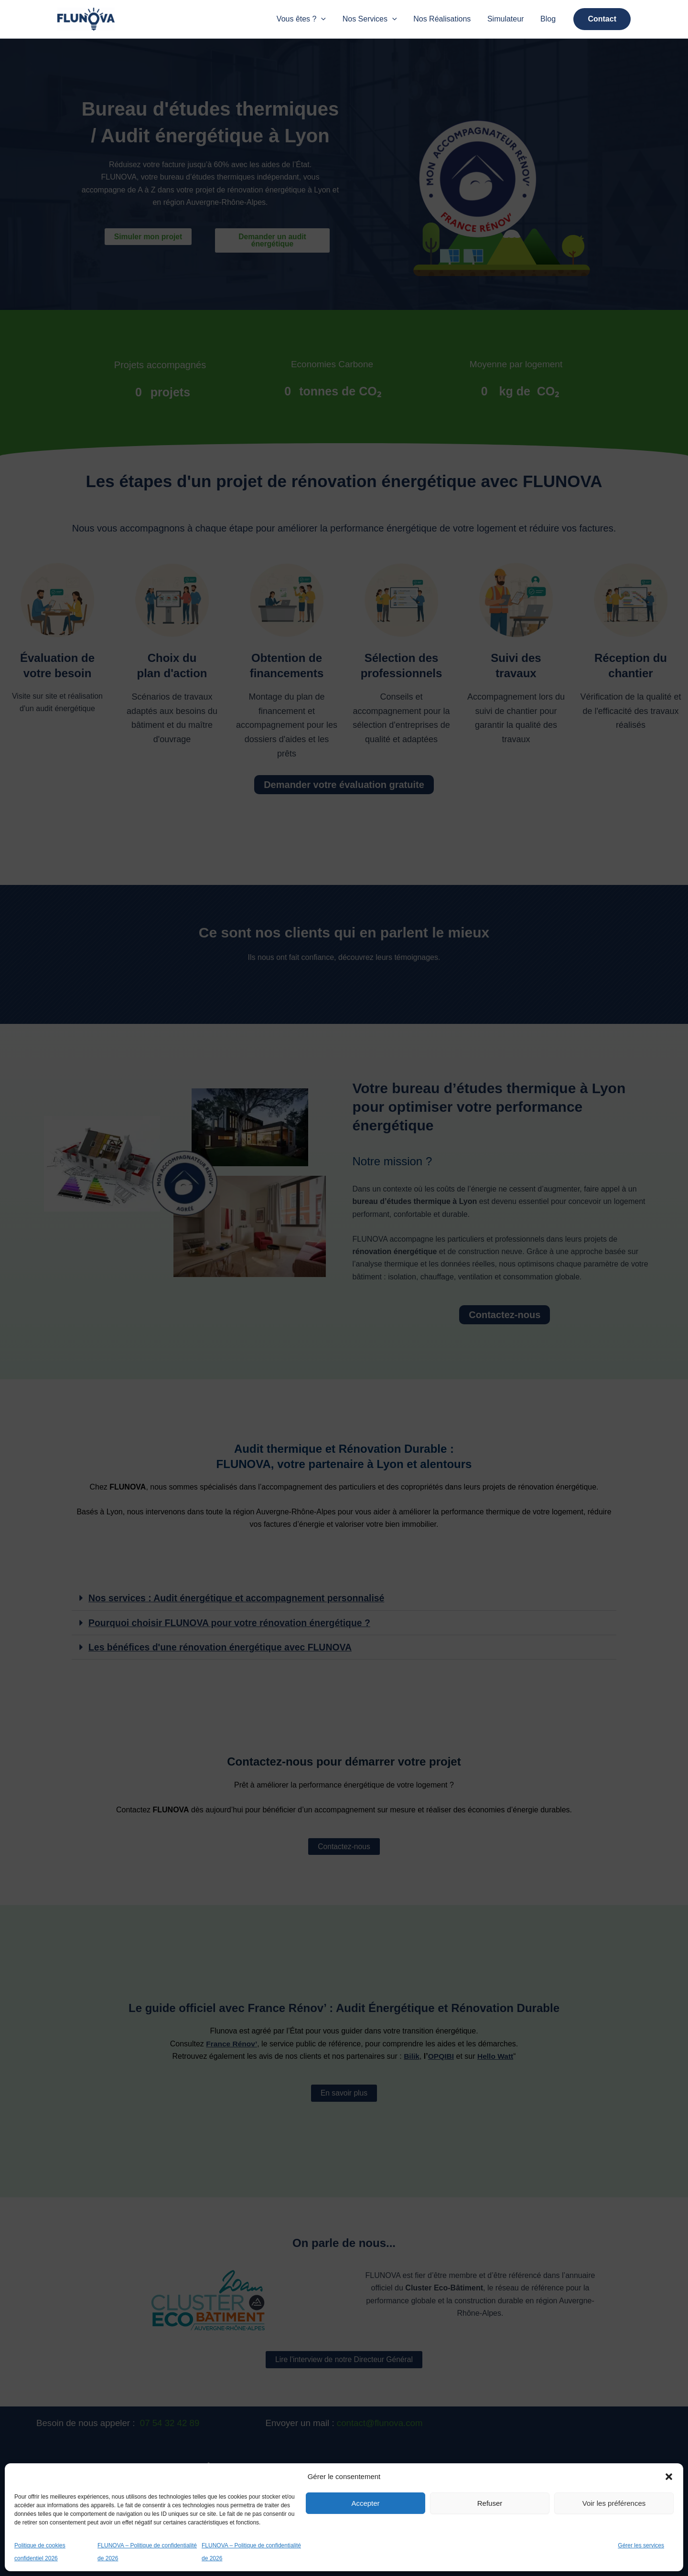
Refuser (490, 2503)
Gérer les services (641, 2545)
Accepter (365, 2503)
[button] (669, 2474)
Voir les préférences (614, 2503)
